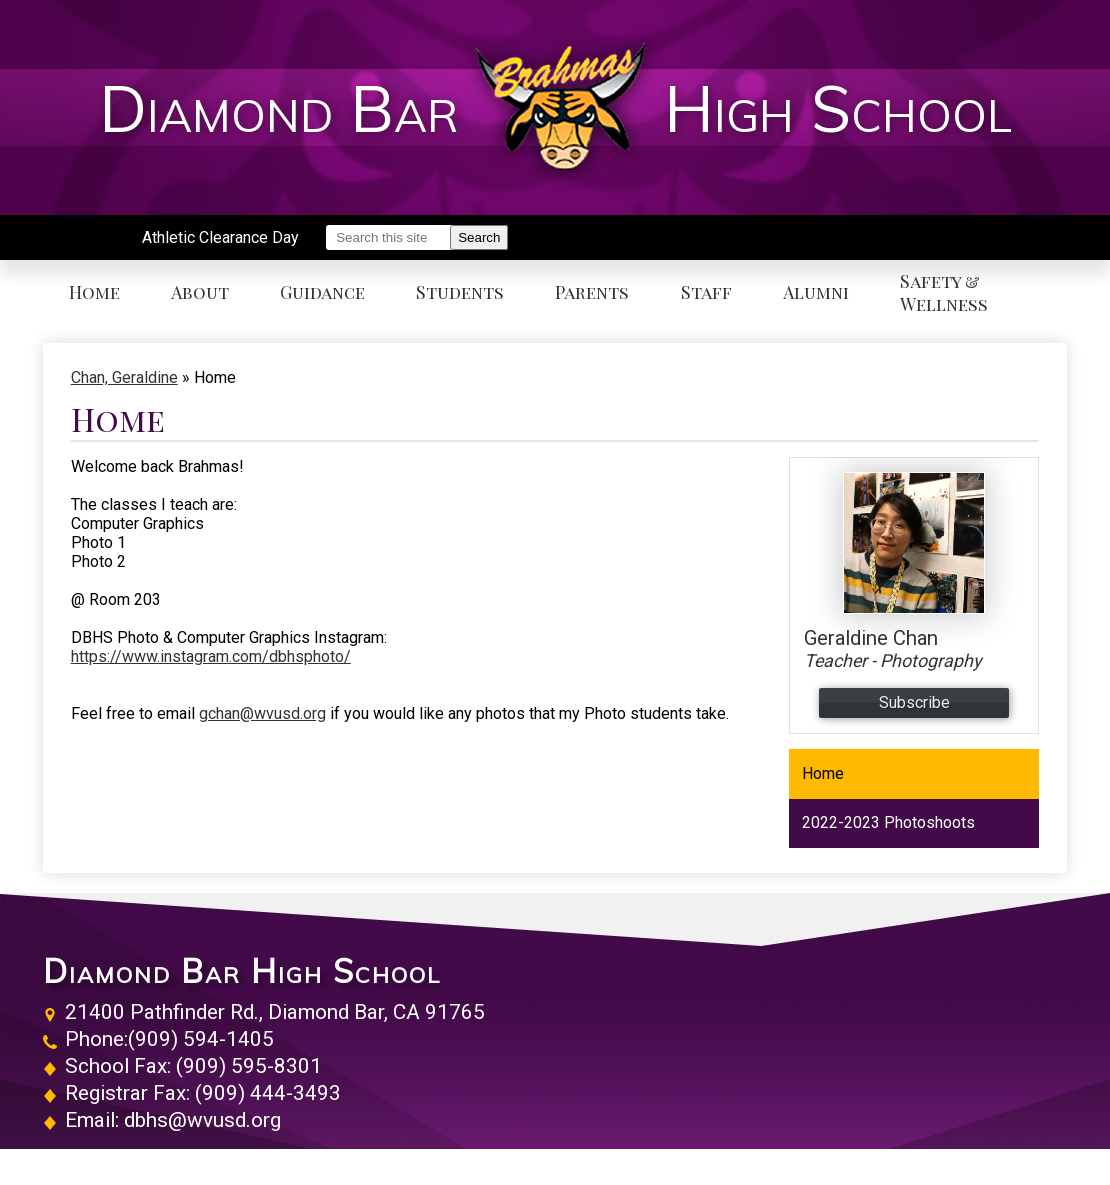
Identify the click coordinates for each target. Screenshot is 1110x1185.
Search (479, 237)
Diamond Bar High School (242, 971)
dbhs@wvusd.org (202, 1120)
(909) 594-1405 (201, 1039)
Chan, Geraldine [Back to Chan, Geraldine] (124, 377)
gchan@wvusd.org (262, 713)
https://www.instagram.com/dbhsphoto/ (211, 656)
